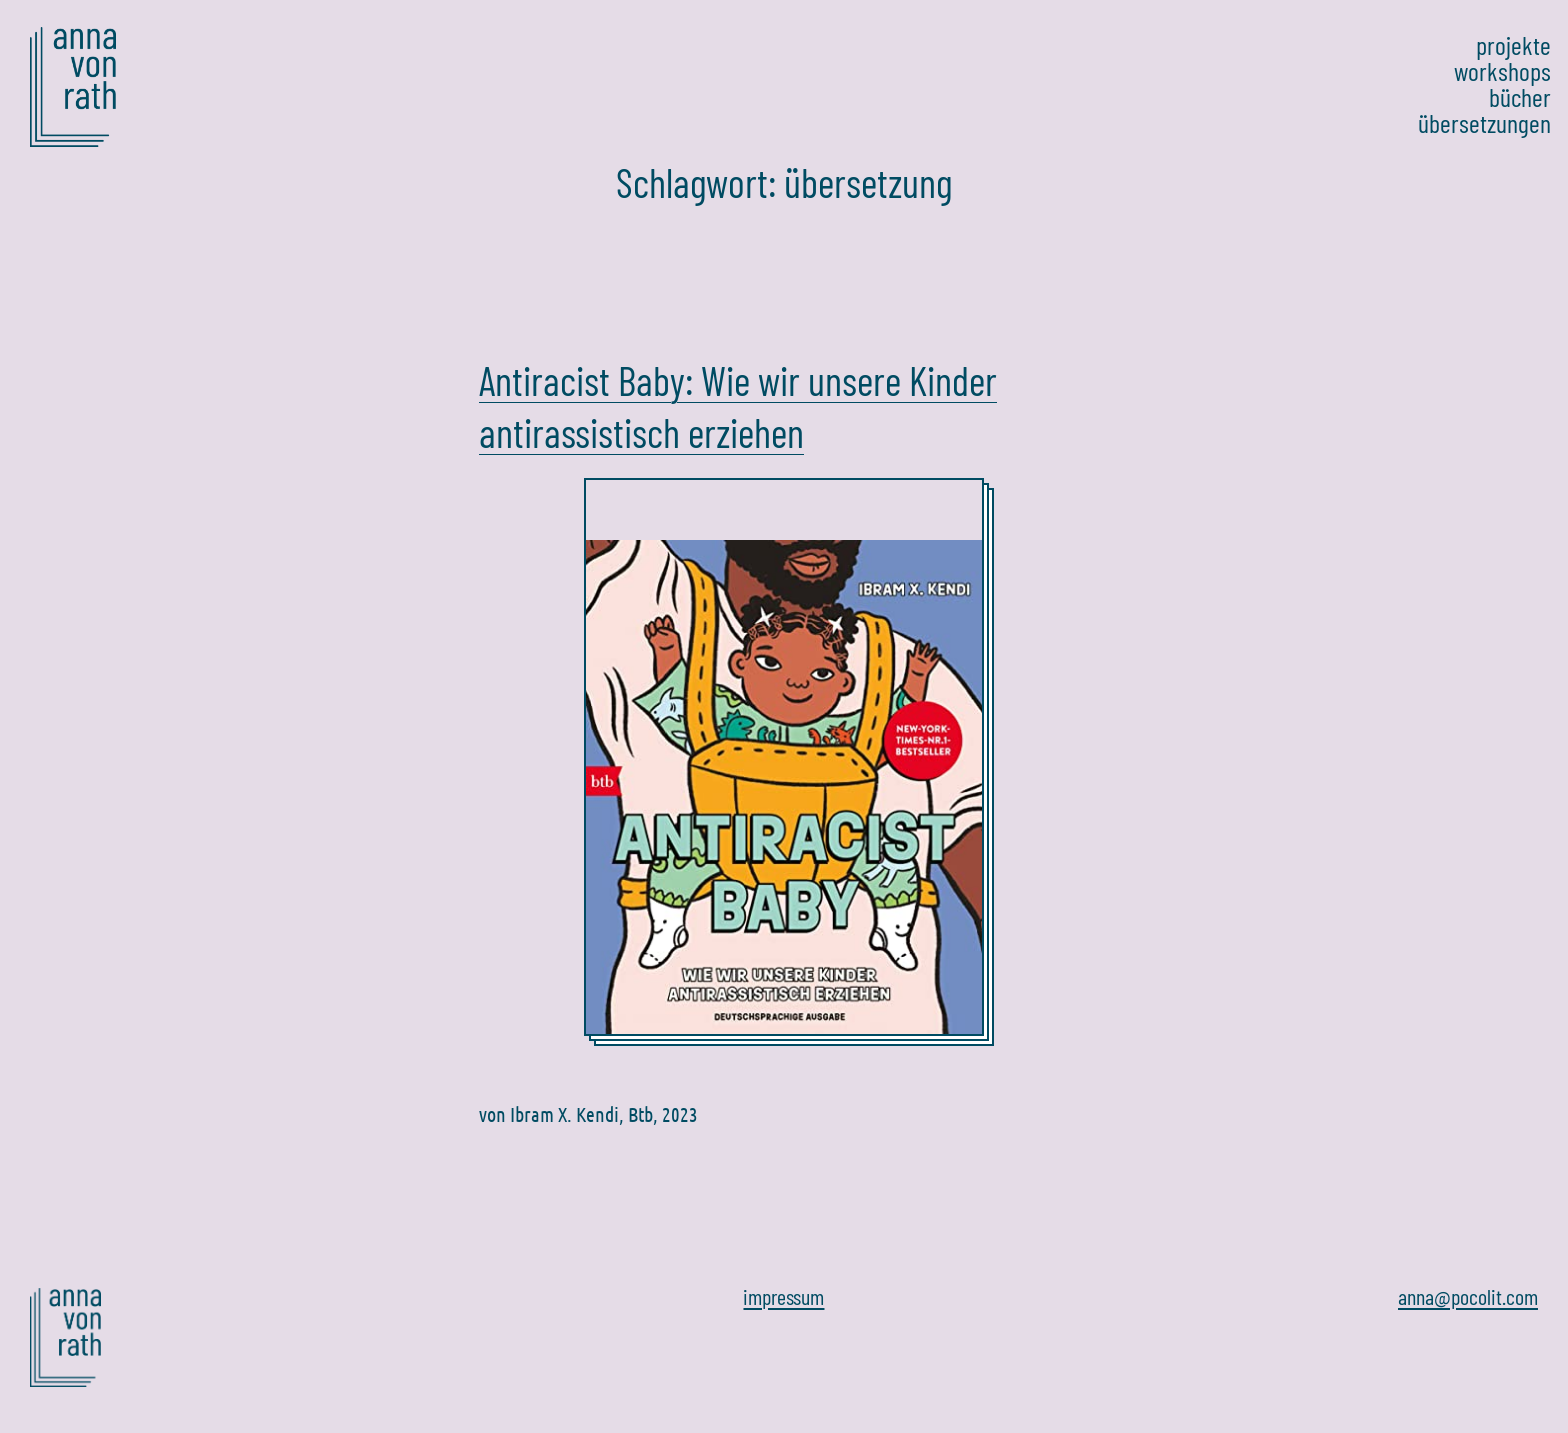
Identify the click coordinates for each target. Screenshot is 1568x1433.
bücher (1520, 97)
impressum (783, 1296)
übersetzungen (1484, 123)
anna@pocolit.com (1468, 1296)
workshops (1502, 71)
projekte (1513, 45)
